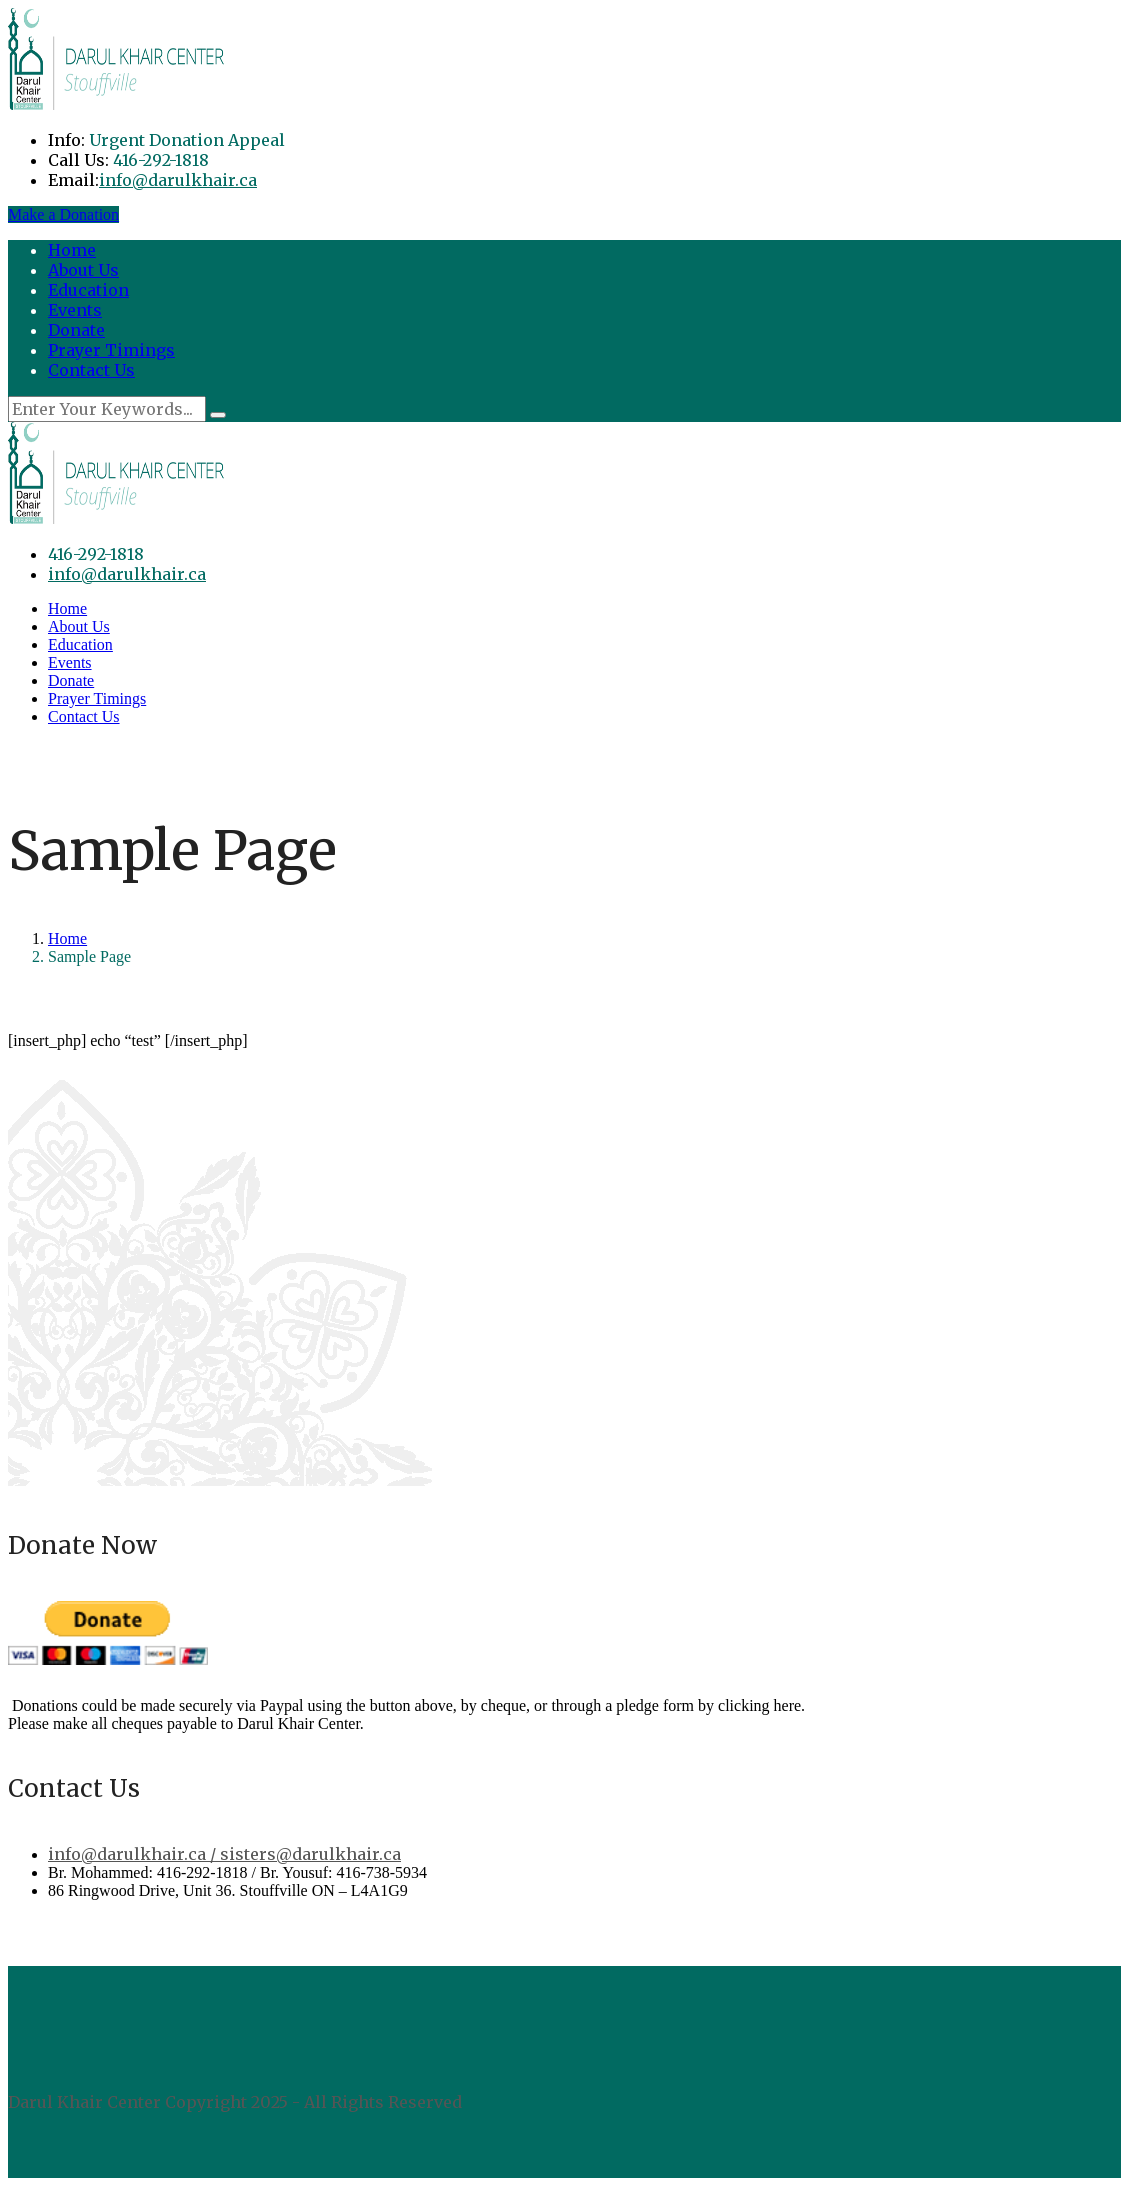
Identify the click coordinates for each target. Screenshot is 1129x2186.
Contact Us (91, 370)
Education (88, 290)
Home (72, 250)
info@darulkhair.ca (178, 180)
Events (75, 310)
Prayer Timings (111, 350)
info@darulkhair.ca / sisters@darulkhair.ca (224, 1854)
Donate (76, 330)
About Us (83, 270)
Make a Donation (63, 214)
